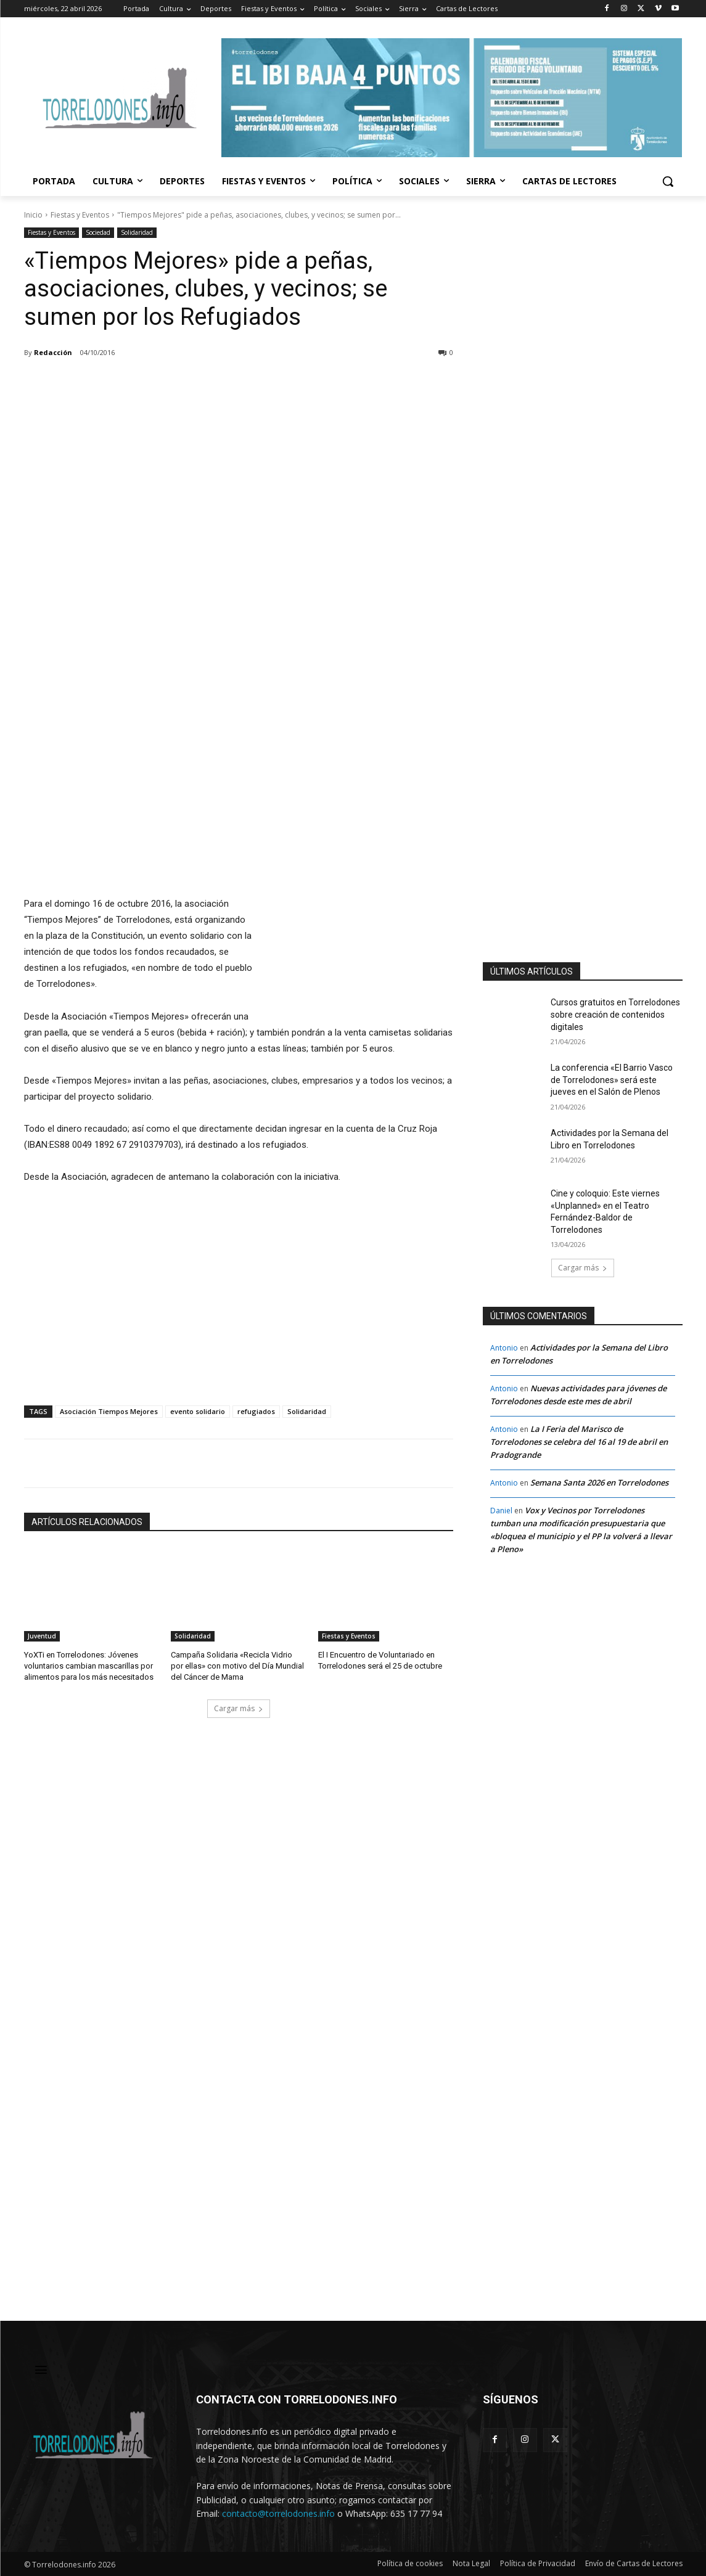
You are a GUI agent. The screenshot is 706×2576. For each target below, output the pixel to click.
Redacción (53, 352)
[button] (668, 181)
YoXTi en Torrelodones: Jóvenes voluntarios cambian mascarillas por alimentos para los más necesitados (89, 1666)
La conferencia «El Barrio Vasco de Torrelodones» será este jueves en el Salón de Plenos (612, 1080)
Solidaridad (137, 232)
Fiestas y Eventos (80, 215)
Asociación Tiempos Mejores (109, 1411)
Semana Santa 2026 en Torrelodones (599, 1482)
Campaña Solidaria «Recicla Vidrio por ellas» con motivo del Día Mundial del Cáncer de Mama (237, 1666)
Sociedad (98, 232)
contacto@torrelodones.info (278, 2513)
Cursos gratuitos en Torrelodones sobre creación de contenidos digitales (615, 1014)
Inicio (33, 215)
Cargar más (238, 1708)
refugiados (256, 1411)
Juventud (42, 1636)
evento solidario (197, 1411)
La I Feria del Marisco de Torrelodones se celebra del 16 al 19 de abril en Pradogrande (579, 1441)
